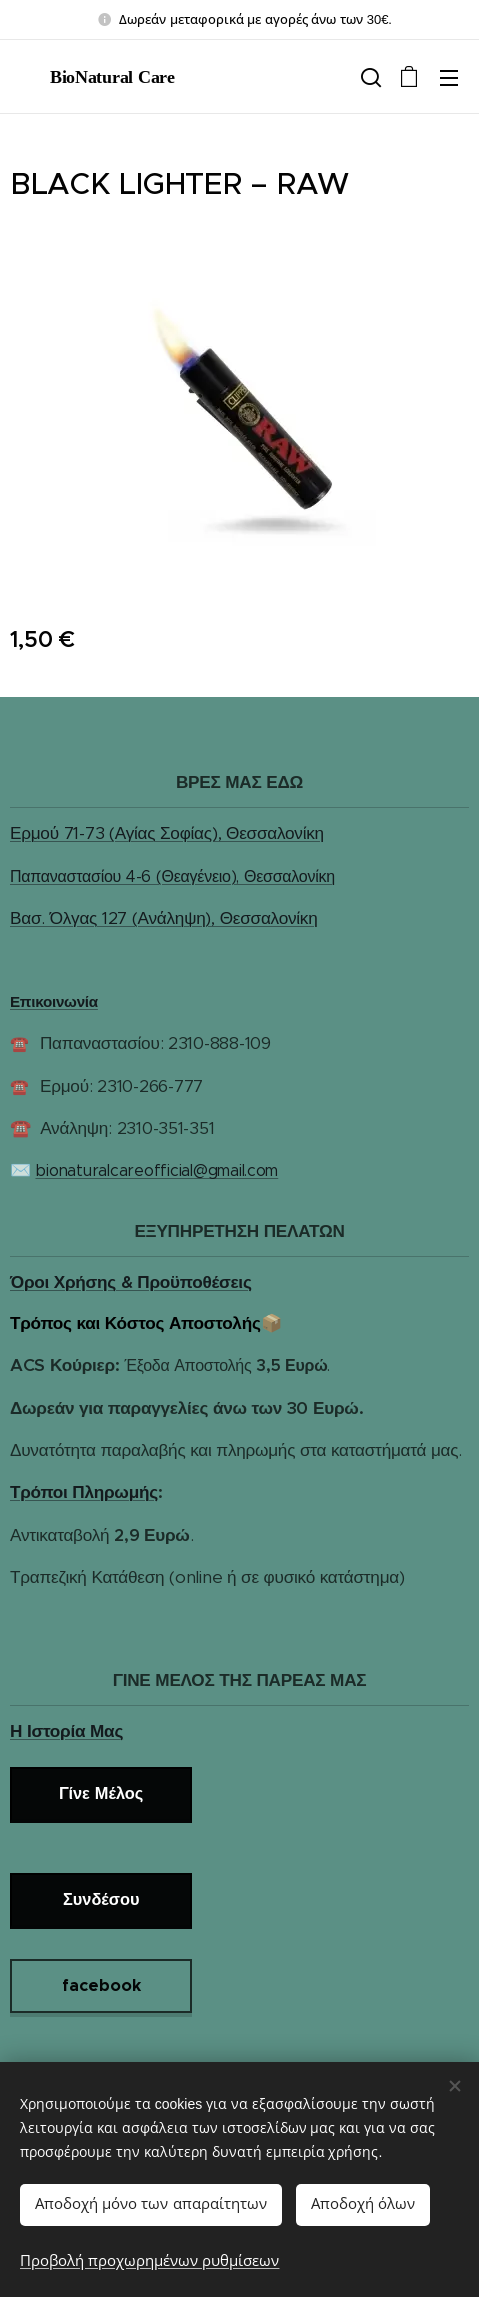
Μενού (449, 78)
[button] (369, 77)
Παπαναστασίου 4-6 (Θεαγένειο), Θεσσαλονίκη (172, 876)
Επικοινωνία (54, 1001)
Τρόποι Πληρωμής (84, 1492)
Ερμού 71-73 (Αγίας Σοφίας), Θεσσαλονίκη (167, 834)
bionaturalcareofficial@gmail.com (156, 1171)
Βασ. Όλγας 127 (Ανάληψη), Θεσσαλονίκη (163, 918)
